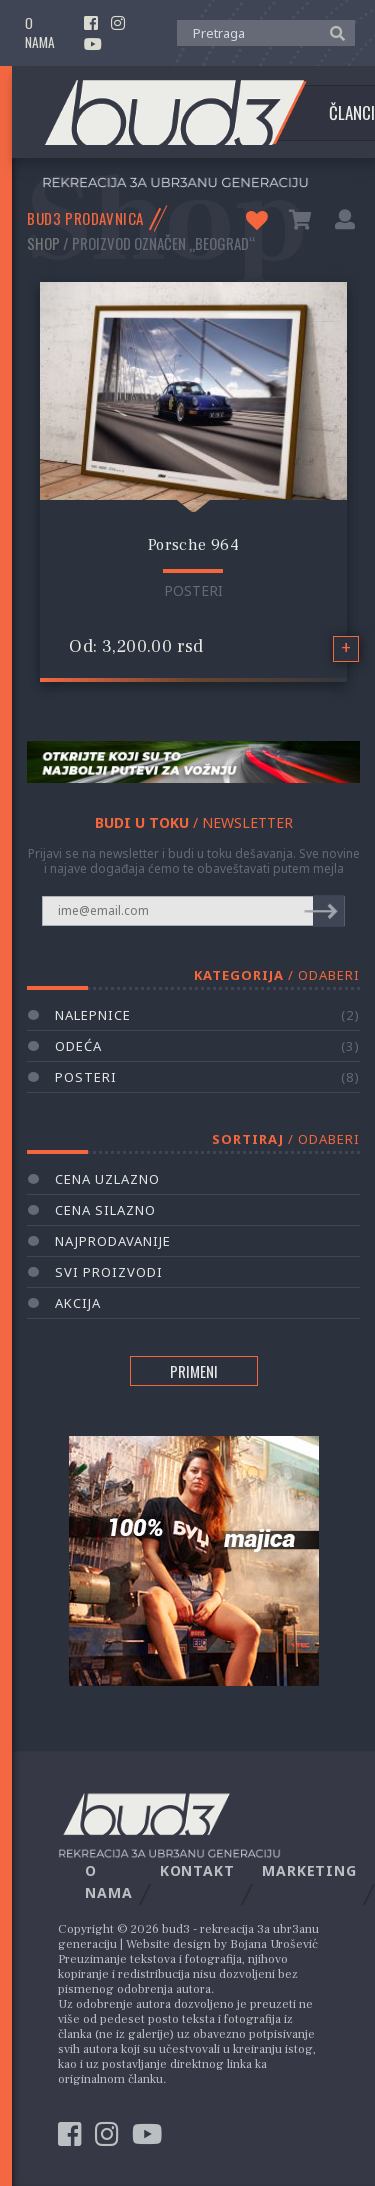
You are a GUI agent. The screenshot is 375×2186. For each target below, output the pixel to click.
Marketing (309, 1870)
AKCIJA (78, 1303)
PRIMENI (194, 1371)
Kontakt (197, 1870)
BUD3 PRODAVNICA (85, 218)
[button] (332, 32)
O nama (40, 33)
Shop (43, 243)
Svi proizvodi (109, 1272)
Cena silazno (105, 1210)
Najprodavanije (113, 1241)
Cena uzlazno (107, 1179)
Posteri (193, 590)
